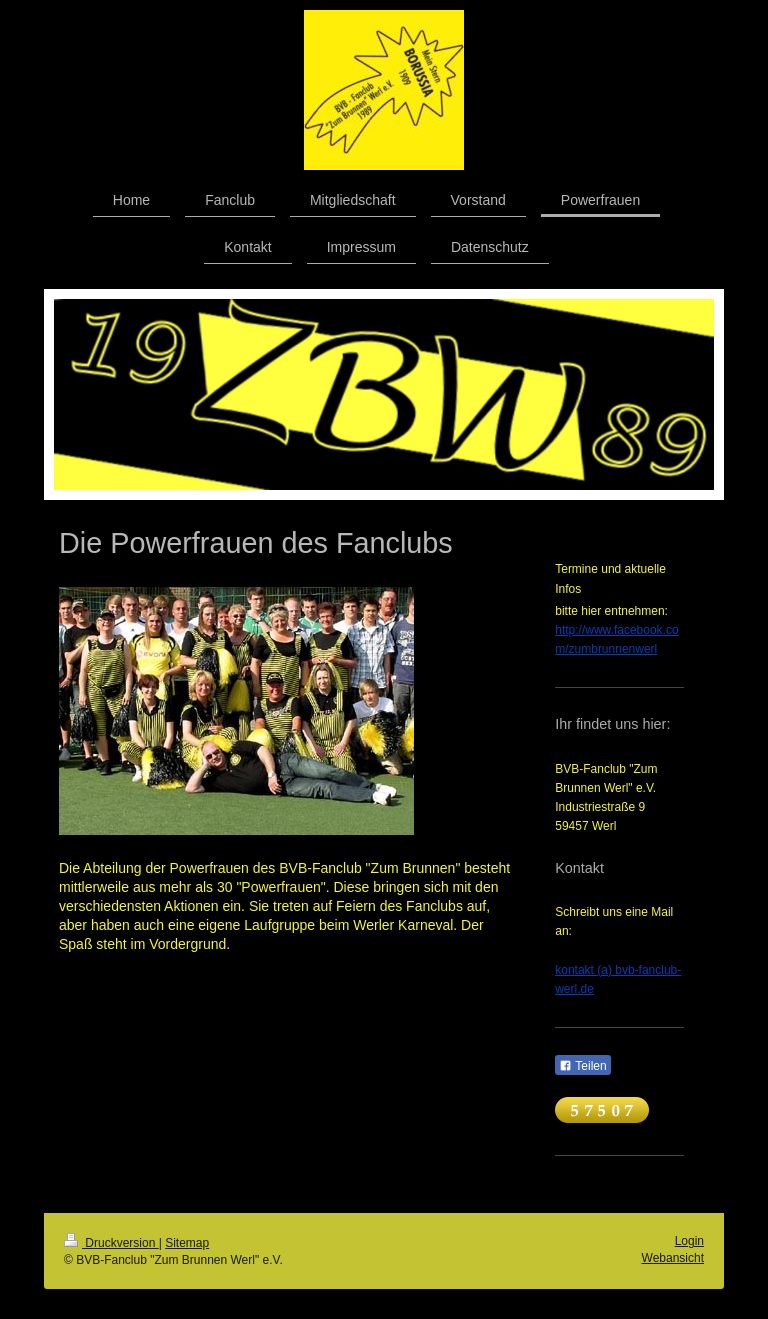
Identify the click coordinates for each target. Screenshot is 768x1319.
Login (689, 1241)
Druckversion (111, 1243)
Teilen (582, 1066)
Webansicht (673, 1258)
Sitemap (187, 1243)
